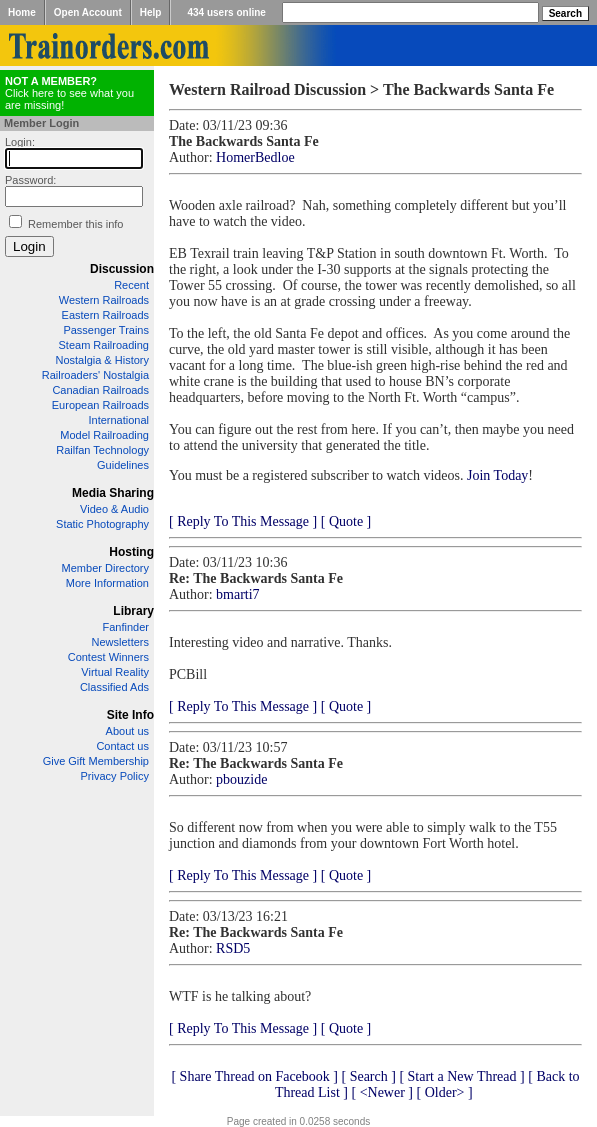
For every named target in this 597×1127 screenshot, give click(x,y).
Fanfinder (126, 627)
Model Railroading (104, 435)
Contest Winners (108, 657)
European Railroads (100, 405)
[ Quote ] (346, 521)
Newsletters (120, 642)
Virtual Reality (115, 672)
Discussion (122, 269)
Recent (131, 285)
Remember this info (75, 224)
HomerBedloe (255, 157)
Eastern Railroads (105, 315)
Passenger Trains (106, 330)
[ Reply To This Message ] (243, 521)
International (118, 420)
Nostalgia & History (102, 360)
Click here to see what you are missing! (69, 93)
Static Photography (102, 524)
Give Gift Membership (96, 761)
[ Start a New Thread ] (461, 1076)
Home (22, 12)
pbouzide (241, 779)
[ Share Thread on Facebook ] (254, 1076)
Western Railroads (104, 300)
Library (133, 611)
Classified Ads (114, 687)
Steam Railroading (104, 345)
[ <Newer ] (382, 1092)
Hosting (131, 552)
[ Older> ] (445, 1092)
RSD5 (233, 948)
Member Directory (105, 568)
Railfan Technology (102, 450)
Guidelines (123, 465)
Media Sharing (113, 493)
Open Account (88, 12)
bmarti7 (238, 594)
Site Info (130, 715)
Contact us (122, 746)
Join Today (497, 475)
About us (127, 731)
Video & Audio (114, 509)
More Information (107, 583)
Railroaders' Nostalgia (95, 375)
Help (151, 12)
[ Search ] (368, 1076)
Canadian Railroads (100, 390)
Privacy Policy (115, 776)
